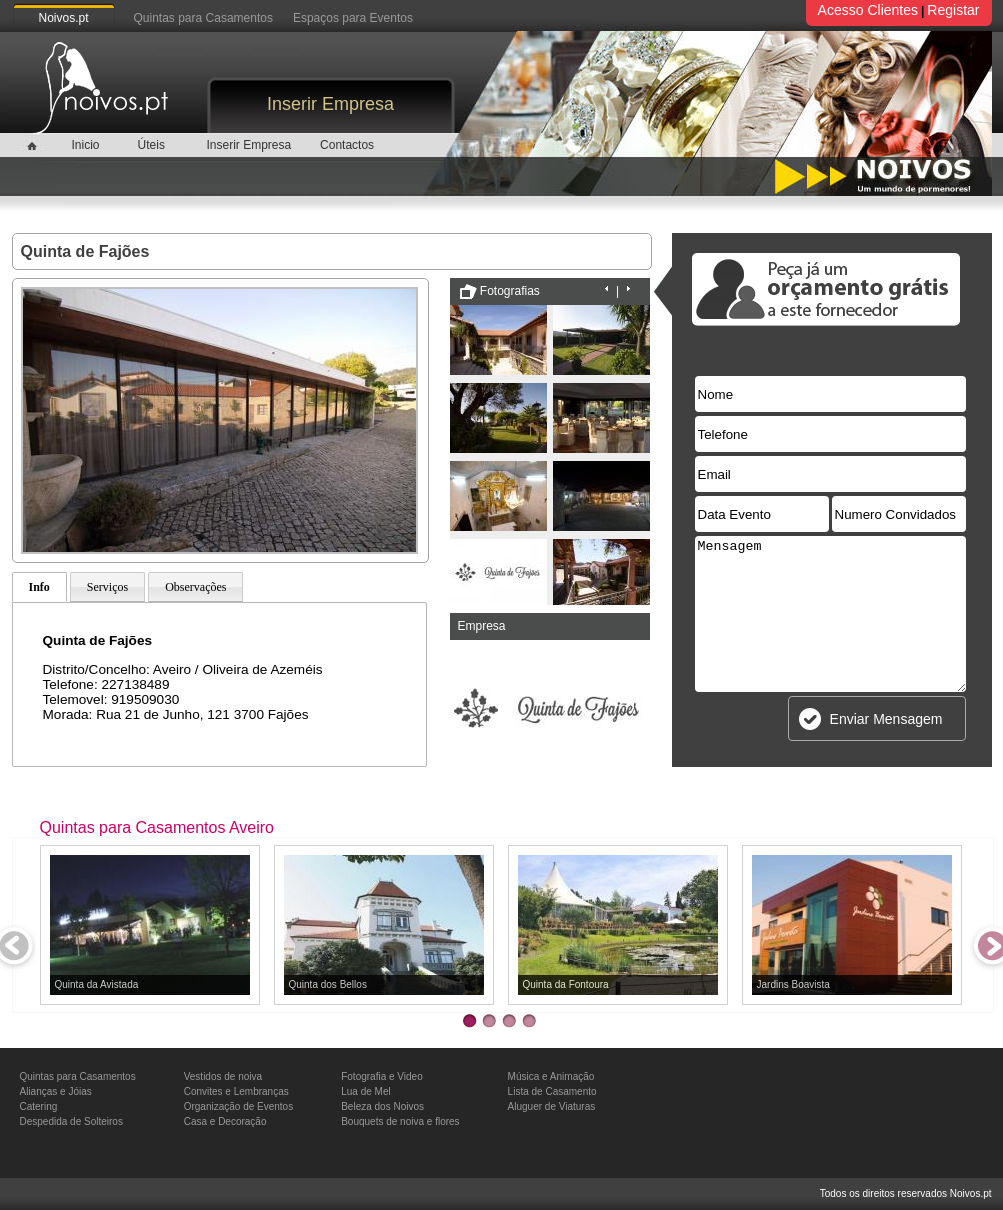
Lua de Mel (365, 1091)
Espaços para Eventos (353, 18)
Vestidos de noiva (223, 1076)
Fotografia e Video (382, 1076)
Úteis (151, 145)
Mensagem (830, 614)
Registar (953, 10)
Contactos (347, 145)
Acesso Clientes (868, 10)
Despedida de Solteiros (71, 1121)
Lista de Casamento (552, 1091)
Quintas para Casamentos (203, 18)
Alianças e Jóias (56, 1091)
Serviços (107, 587)
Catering (39, 1106)
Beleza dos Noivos (382, 1106)
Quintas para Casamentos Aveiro (157, 827)
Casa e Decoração (225, 1121)
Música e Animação (551, 1076)
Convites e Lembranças (236, 1091)
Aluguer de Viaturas (552, 1106)
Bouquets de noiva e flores (400, 1121)
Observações (195, 587)
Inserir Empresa (330, 104)
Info (39, 587)
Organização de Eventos (239, 1106)
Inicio (85, 145)
